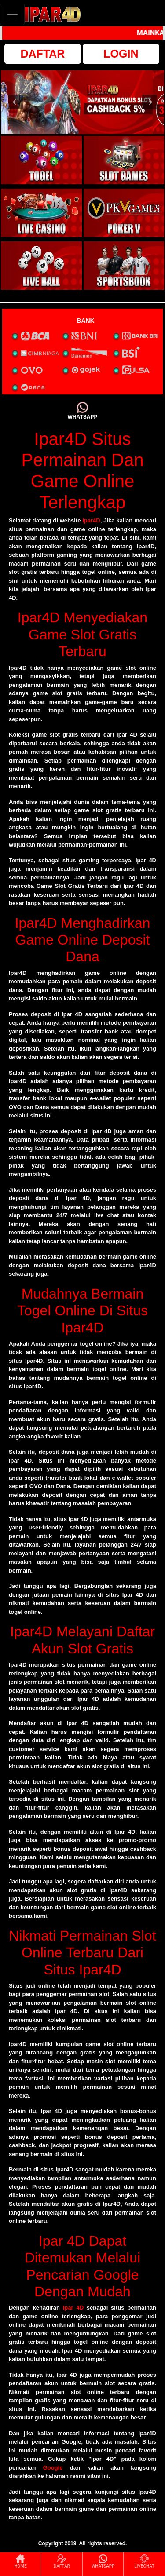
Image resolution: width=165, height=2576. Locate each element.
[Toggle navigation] (12, 14)
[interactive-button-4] (124, 213)
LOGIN (120, 53)
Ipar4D (91, 520)
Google (53, 2467)
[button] (15, 102)
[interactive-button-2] (124, 160)
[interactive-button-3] (41, 213)
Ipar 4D (73, 2307)
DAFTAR (43, 53)
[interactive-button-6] (124, 265)
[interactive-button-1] (41, 160)
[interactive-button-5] (41, 265)
